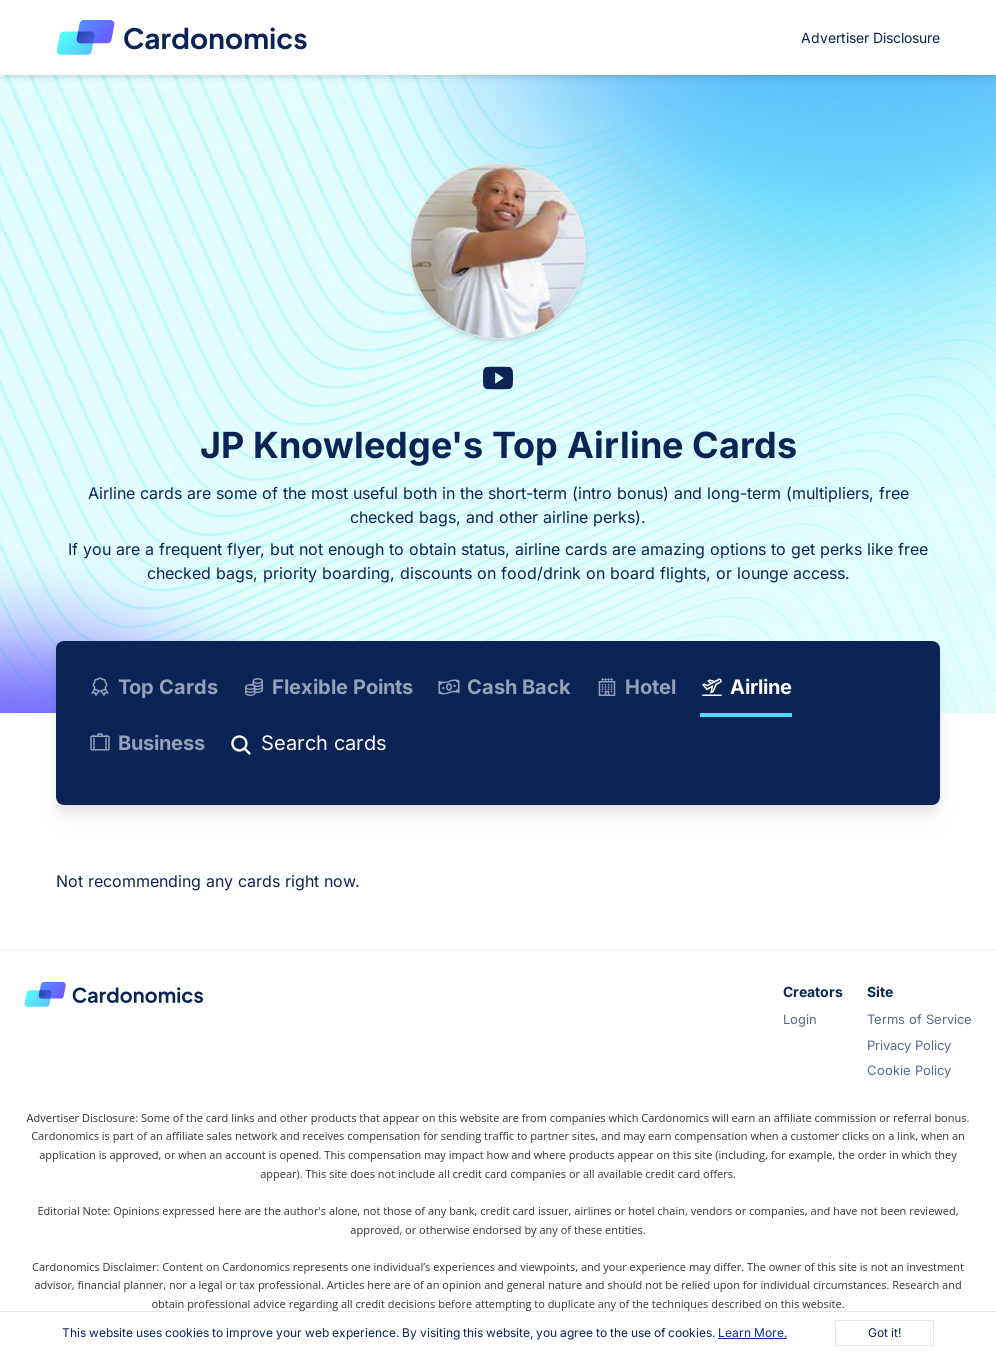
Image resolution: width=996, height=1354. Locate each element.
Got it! (884, 1332)
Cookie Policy (909, 1070)
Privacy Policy (909, 1045)
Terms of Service (919, 1019)
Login (800, 1019)
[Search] (395, 747)
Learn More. (752, 1332)
